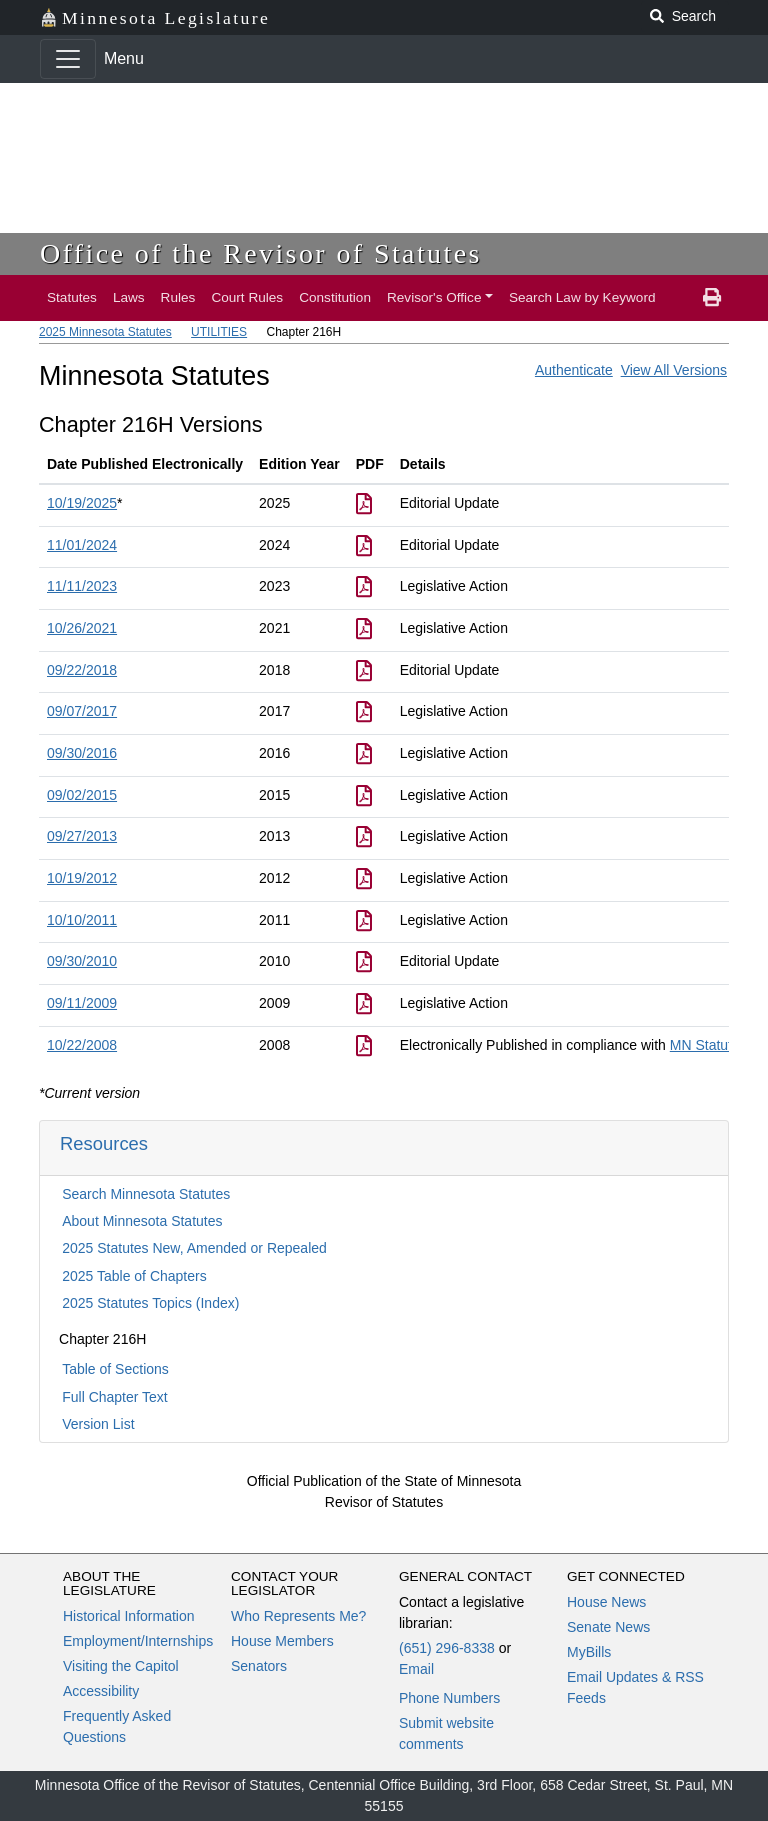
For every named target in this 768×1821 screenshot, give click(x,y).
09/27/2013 (82, 836)
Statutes (72, 297)
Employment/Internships (138, 1641)
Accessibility (101, 1691)
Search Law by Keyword (582, 297)
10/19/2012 (82, 878)
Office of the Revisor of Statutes (261, 253)
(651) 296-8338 (447, 1648)
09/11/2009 (82, 1003)
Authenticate (574, 370)
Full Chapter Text (115, 1397)
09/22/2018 (82, 670)
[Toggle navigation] (68, 59)
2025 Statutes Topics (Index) (150, 1303)
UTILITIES (219, 332)
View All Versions (674, 370)
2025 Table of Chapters (134, 1276)
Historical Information (129, 1616)
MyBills (589, 1652)
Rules (178, 297)
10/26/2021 (82, 628)
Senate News (608, 1627)
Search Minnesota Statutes (146, 1194)
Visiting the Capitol (121, 1666)
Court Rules (247, 297)
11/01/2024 (82, 545)
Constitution (335, 297)
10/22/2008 (82, 1045)
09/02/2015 (82, 795)
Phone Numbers (449, 1698)
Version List (98, 1424)
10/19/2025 (82, 503)
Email (416, 1669)
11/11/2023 (82, 586)
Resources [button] (104, 1143)
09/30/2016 (82, 753)
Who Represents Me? (298, 1616)
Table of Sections (115, 1369)
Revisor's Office (434, 297)
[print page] (712, 298)
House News (606, 1602)
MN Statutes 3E (719, 1045)
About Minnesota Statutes (142, 1221)
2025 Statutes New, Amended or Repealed (194, 1248)
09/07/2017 (82, 711)
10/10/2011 (82, 920)
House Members (282, 1641)
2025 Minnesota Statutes (105, 332)
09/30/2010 (82, 961)
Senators (259, 1666)
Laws (129, 297)
